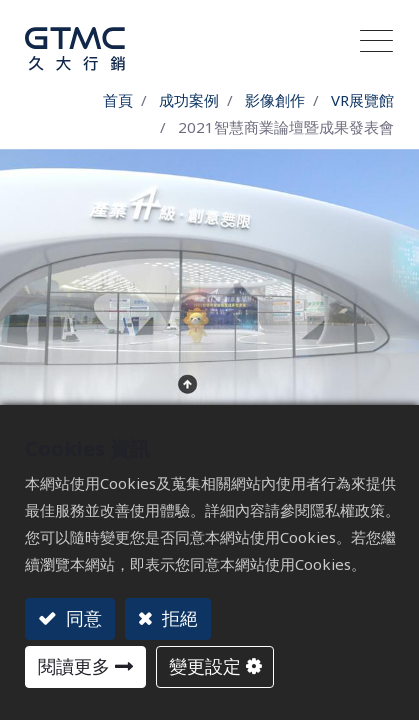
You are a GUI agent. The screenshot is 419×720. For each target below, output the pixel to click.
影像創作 (275, 100)
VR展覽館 (362, 100)
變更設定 (205, 666)
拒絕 (177, 618)
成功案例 (189, 100)
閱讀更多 (74, 666)
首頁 (118, 100)
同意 (81, 618)
